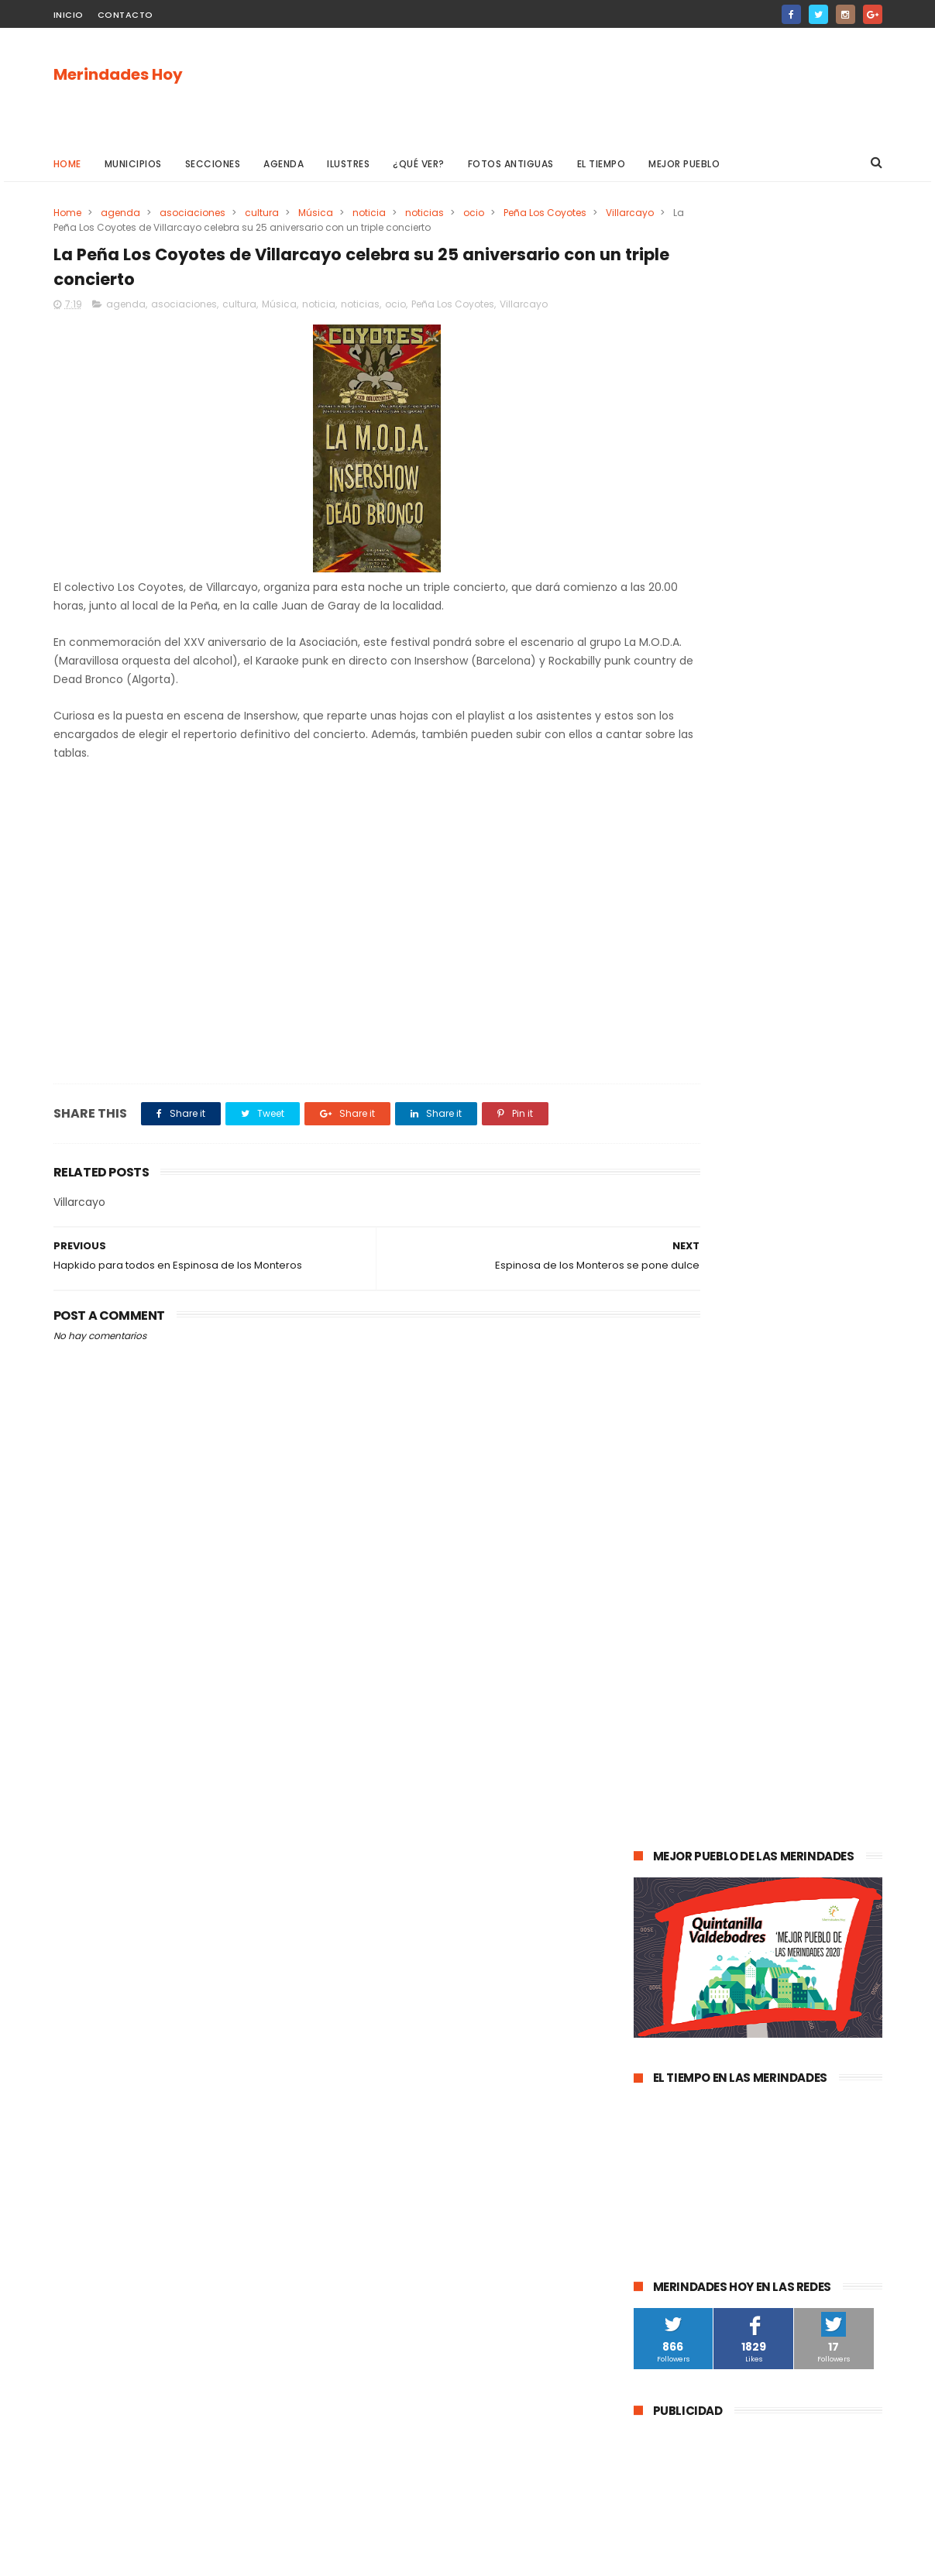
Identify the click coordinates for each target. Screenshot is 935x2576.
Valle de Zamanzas (816, 1775)
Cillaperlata (812, 2033)
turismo (661, 1775)
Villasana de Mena (685, 1890)
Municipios (133, 163)
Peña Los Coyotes (545, 212)
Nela (791, 2062)
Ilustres (348, 163)
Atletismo (725, 1775)
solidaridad (753, 1804)
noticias (424, 212)
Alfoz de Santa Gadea (694, 1947)
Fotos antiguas (511, 163)
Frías (653, 1832)
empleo (794, 1746)
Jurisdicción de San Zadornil (795, 1918)
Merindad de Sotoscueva (701, 1718)
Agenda (283, 163)
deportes (807, 1603)
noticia (369, 212)
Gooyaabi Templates (303, 2556)
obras (696, 1661)
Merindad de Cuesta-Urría (704, 2004)
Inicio (68, 15)
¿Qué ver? (419, 163)
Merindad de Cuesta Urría (702, 2033)
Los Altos (771, 1890)
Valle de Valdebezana (797, 1632)
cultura (262, 212)
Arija (652, 1861)
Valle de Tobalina (683, 1632)
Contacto (125, 15)
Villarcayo (77, 227)
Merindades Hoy (118, 75)
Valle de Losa (673, 1689)
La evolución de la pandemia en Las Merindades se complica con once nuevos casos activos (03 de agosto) (756, 1292)
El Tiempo (601, 163)
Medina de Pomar (741, 1517)
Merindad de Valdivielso (698, 1746)
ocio (473, 212)
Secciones (213, 163)
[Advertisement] (600, 86)
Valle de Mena (742, 1546)
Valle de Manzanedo (731, 1861)
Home (67, 163)
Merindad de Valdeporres (790, 1661)
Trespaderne (830, 1804)
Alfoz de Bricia (675, 1918)
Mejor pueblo (684, 163)
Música (315, 212)
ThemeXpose (140, 2556)
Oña (652, 1661)
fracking (704, 1832)
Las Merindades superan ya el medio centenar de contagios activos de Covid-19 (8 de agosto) (796, 1202)
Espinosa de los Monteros (703, 1603)
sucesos (824, 1517)
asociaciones (192, 212)
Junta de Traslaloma (817, 1947)
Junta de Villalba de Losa (701, 2062)
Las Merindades (679, 1575)
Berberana (812, 2004)
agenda (120, 212)
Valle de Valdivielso (688, 1976)
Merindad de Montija (792, 1832)
